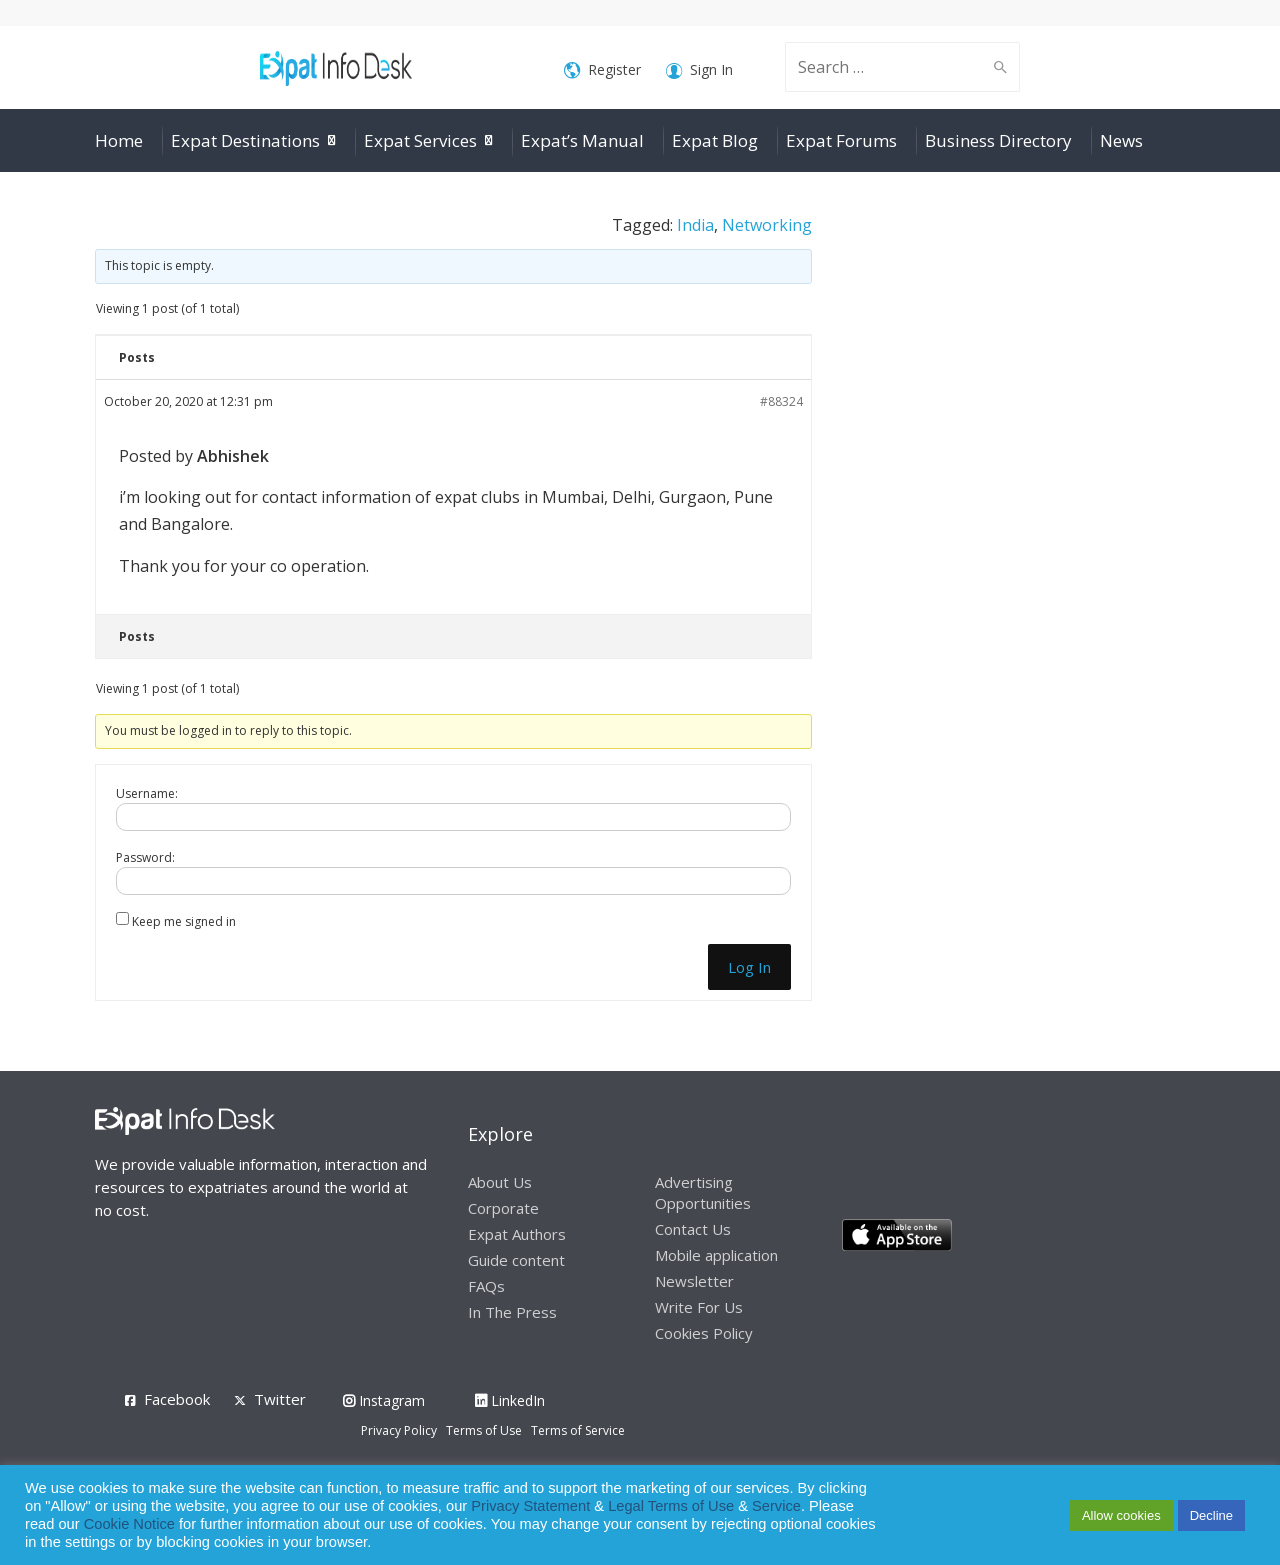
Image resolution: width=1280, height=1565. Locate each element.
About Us (500, 1182)
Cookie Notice (129, 1524)
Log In (749, 967)
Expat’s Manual (582, 140)
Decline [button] (1211, 1515)
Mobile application (716, 1255)
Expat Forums (841, 140)
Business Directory (998, 140)
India (695, 225)
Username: (147, 793)
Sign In (699, 70)
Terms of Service (578, 1430)
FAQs (486, 1286)
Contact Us (693, 1229)
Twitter (280, 1399)
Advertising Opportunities (703, 1192)
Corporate (503, 1208)
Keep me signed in (184, 921)
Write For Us (699, 1307)
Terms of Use (484, 1430)
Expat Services (420, 140)
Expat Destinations (245, 140)
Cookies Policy (704, 1333)
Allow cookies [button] (1121, 1515)
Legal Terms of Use (671, 1506)
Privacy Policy (399, 1430)
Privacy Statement (530, 1506)
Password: (145, 857)
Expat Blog (715, 140)
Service (776, 1506)
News (1121, 140)
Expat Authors (517, 1234)
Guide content (516, 1260)
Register (602, 70)
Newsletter (694, 1281)
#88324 (781, 401)
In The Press (512, 1312)
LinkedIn (510, 1400)
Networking (767, 225)
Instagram (384, 1400)
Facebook (177, 1399)
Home (119, 140)
